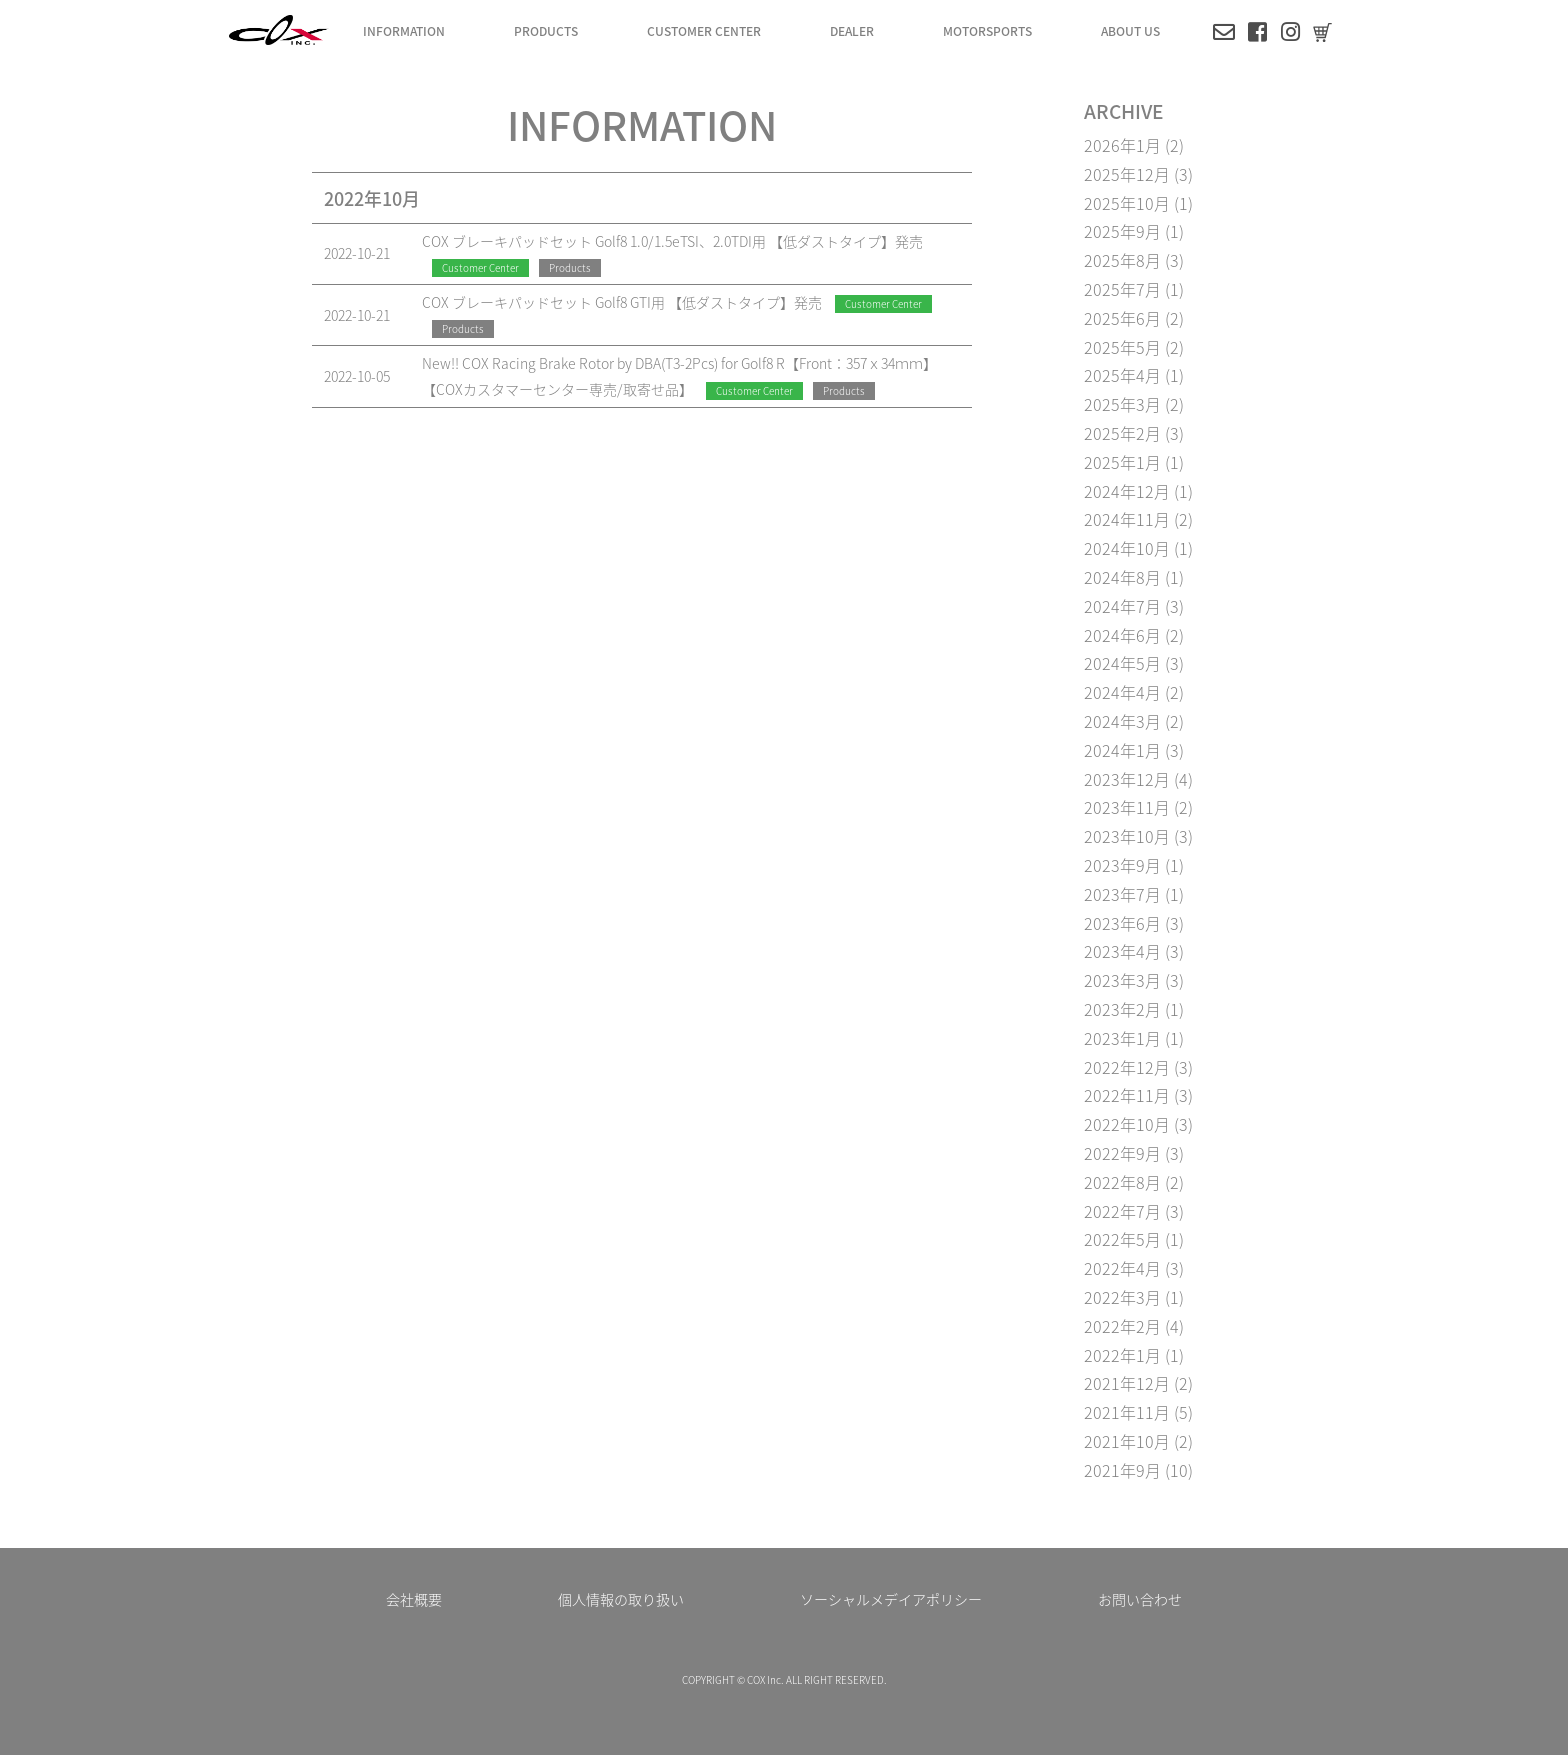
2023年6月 (1122, 923)
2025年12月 (1127, 174)
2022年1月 (1122, 1355)
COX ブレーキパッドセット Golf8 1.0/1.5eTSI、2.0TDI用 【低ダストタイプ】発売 (672, 241)
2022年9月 (1122, 1153)
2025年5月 (1122, 347)
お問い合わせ (1140, 1599)
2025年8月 (1122, 260)
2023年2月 (1122, 1009)
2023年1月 (1122, 1038)
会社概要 (414, 1599)
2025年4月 (1122, 375)
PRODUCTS (546, 30)
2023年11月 (1127, 807)
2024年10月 (1127, 548)
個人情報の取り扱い (621, 1599)
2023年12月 (1127, 779)
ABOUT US (1130, 30)
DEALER (852, 30)
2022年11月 (1127, 1095)
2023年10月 (1127, 836)
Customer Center (480, 267)
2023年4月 (1122, 951)
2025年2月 (1122, 433)
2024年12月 (1127, 491)
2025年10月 (1127, 203)
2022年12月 (1127, 1067)
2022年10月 (1127, 1124)
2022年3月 (1122, 1297)
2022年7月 (1122, 1211)
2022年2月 (1122, 1326)
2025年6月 (1122, 318)
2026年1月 (1122, 145)
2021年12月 (1127, 1383)
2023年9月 (1122, 865)
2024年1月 (1122, 750)
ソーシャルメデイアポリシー (891, 1599)
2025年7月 (1122, 289)
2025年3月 (1122, 404)
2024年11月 (1127, 519)
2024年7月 (1122, 606)
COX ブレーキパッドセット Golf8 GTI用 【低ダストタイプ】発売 (622, 302)
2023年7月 (1122, 894)
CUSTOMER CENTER (704, 30)
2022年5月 (1122, 1239)
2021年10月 (1127, 1441)
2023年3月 (1122, 980)
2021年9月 (1122, 1470)
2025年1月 (1122, 462)
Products (570, 267)
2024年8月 (1122, 577)
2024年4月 (1122, 692)
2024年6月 (1122, 635)
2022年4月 (1122, 1268)
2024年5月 (1122, 663)
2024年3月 (1122, 721)
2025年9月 (1122, 231)
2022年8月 (1122, 1182)
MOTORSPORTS (987, 30)
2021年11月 (1127, 1412)
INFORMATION (404, 30)
